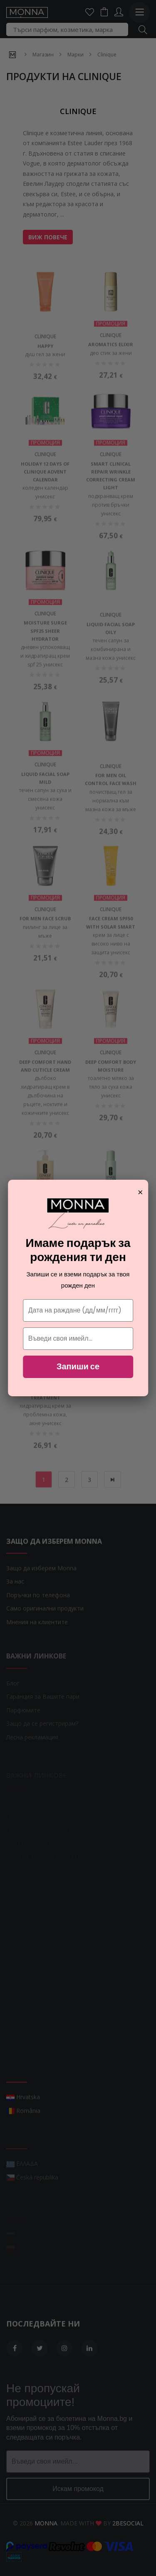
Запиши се (78, 1366)
